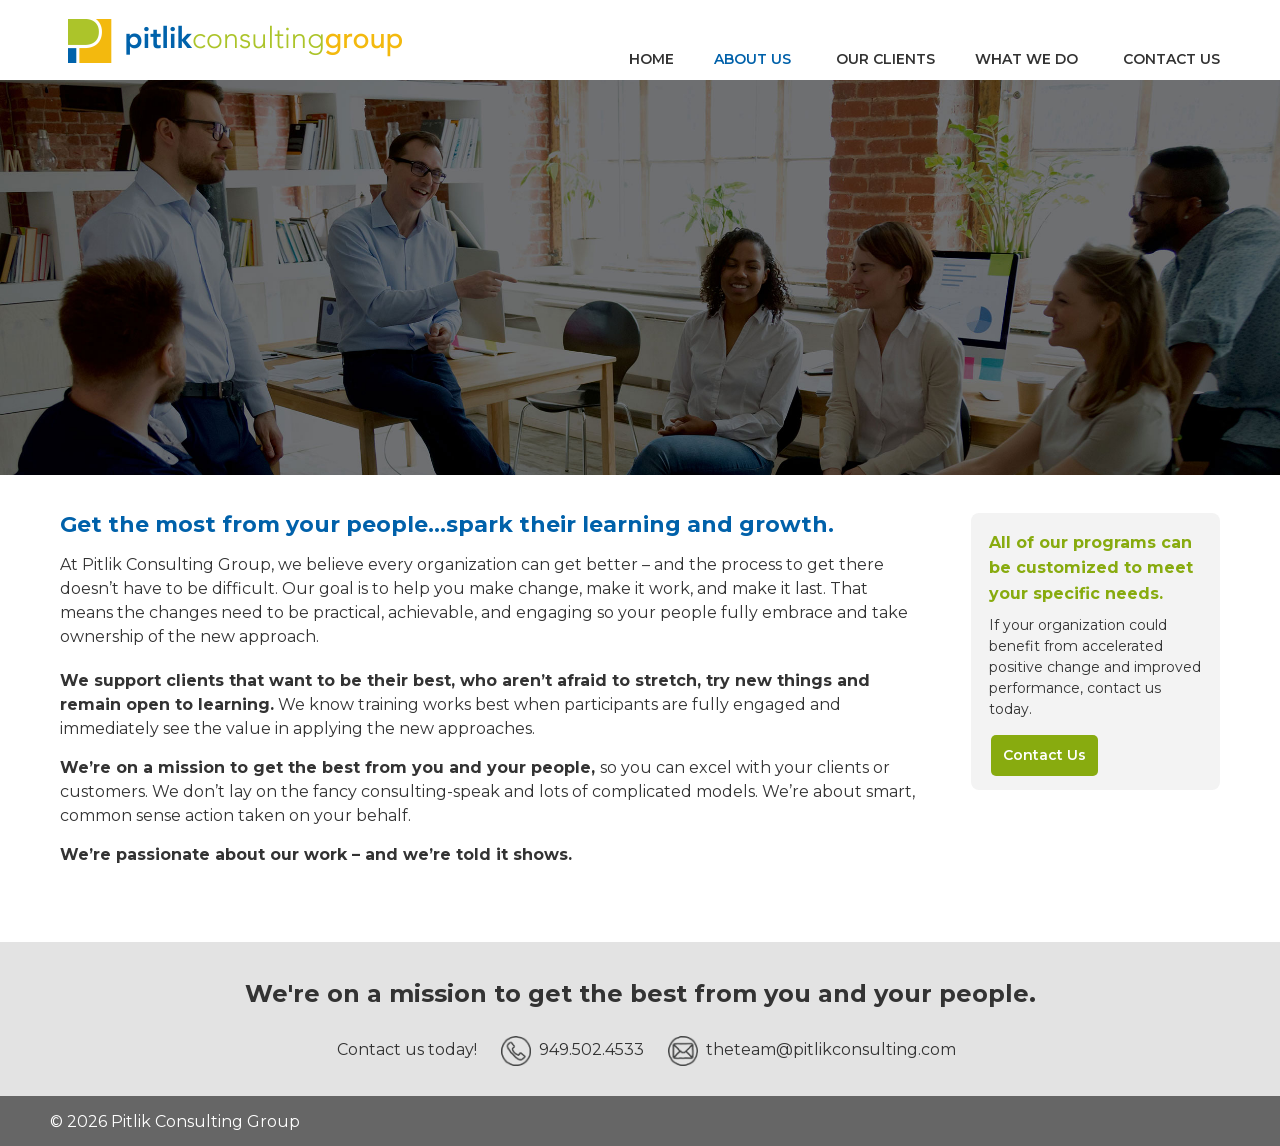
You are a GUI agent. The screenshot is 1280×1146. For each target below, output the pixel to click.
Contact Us (1044, 755)
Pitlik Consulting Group (235, 40)
